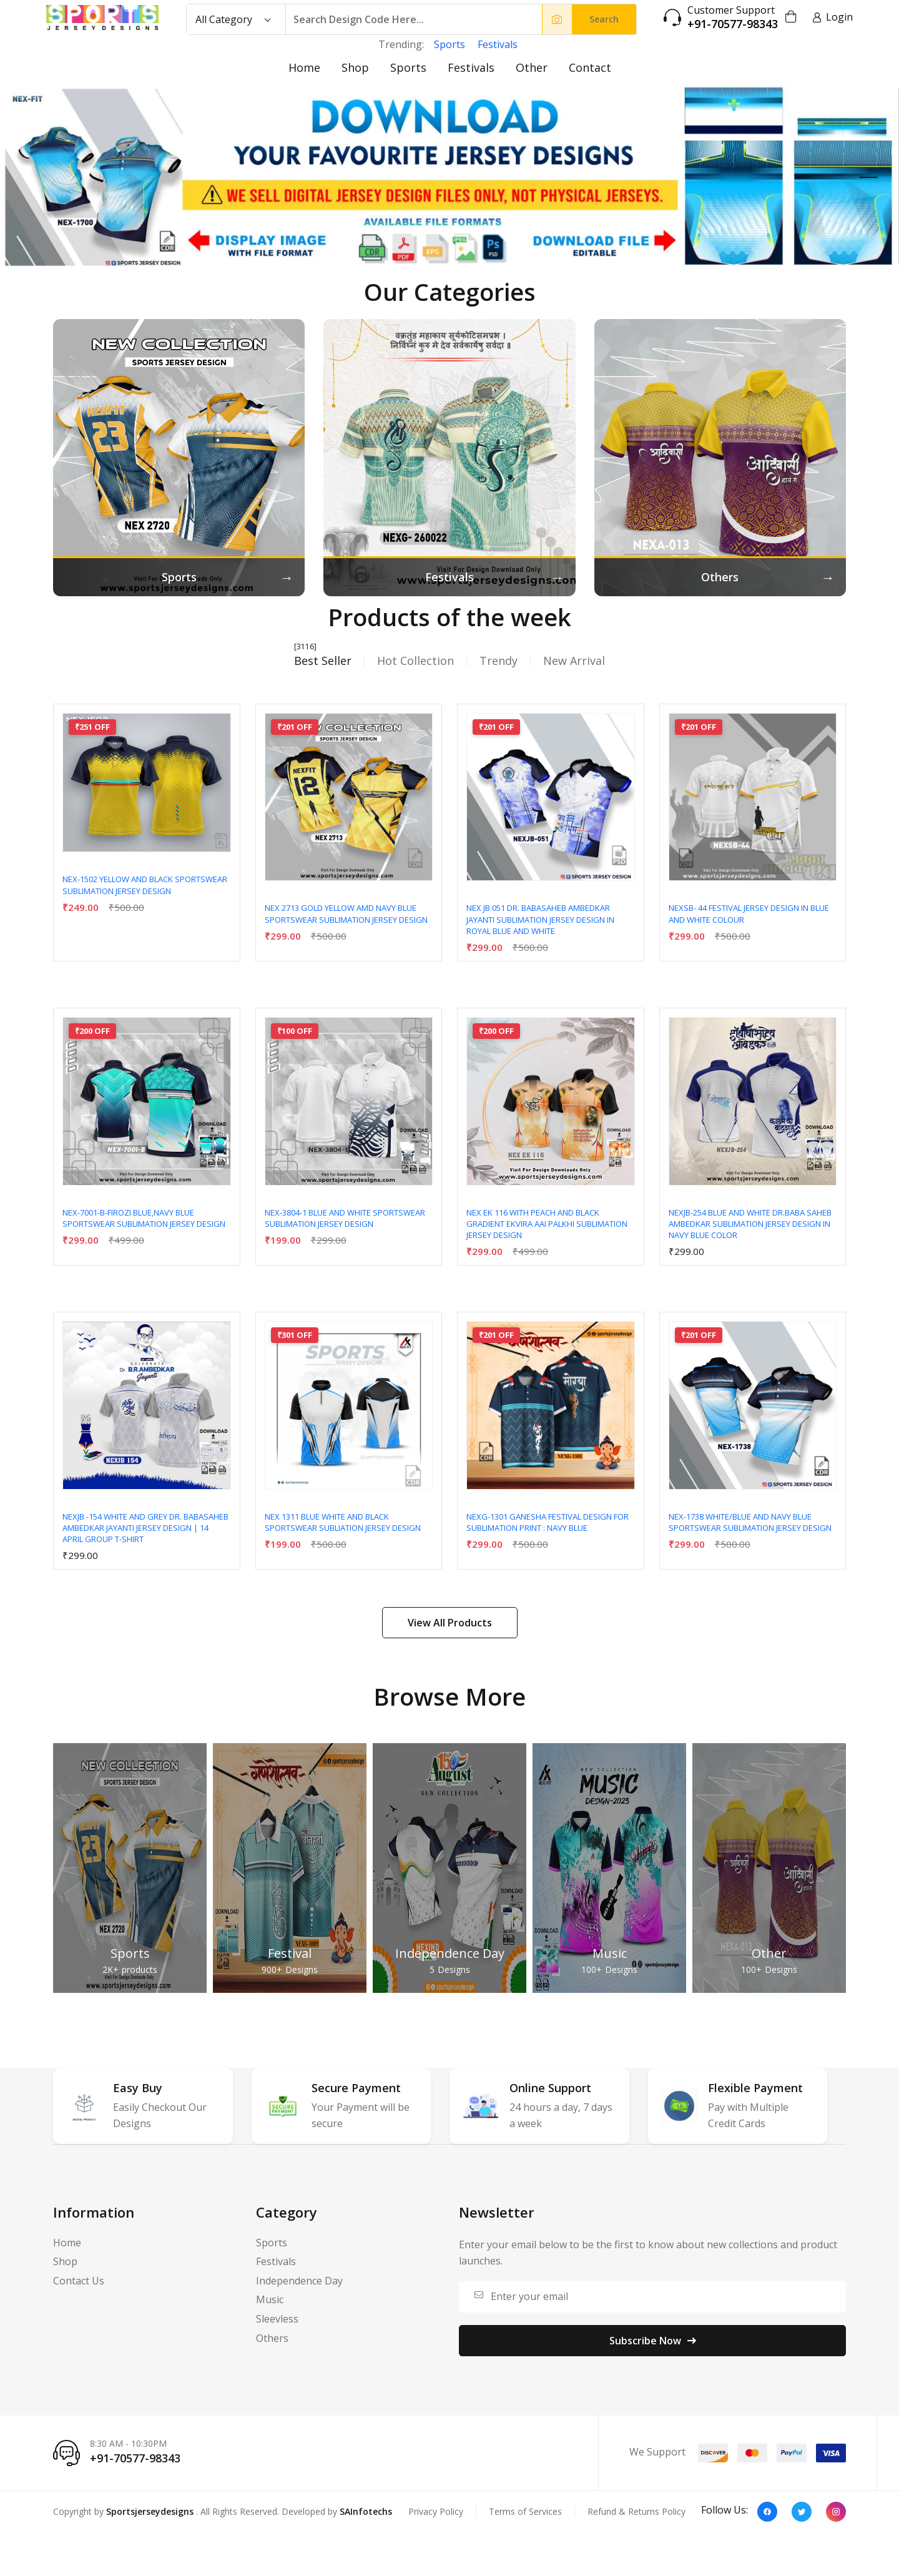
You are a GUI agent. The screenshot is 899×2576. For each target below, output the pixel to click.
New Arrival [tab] (574, 660)
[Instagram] (836, 2512)
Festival (290, 1953)
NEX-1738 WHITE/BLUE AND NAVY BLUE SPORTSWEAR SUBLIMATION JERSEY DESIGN (750, 1522)
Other (532, 67)
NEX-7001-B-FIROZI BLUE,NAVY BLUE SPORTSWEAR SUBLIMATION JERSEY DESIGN (143, 1218)
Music (609, 1953)
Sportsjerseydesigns (150, 2511)
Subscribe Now (652, 2340)
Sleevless (277, 2319)
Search (604, 19)
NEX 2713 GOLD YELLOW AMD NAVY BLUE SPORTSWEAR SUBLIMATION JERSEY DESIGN (346, 913)
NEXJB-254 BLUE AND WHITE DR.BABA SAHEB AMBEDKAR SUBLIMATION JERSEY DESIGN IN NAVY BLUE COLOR (750, 1224)
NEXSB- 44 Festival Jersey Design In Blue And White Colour (749, 913)
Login (832, 17)
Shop (355, 67)
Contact (590, 67)
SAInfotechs (366, 2511)
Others (272, 2338)
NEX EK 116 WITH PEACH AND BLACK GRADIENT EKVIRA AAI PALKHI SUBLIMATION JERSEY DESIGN (546, 1224)
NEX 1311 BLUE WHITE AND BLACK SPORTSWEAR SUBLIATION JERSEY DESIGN (343, 1522)
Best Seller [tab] (322, 660)
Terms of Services (525, 2511)
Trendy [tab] (498, 660)
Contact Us (78, 2280)
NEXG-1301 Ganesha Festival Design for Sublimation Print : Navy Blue (547, 1522)
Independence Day (449, 1953)
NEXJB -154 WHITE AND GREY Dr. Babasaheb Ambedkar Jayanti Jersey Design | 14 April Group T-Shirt (145, 1528)
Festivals (498, 44)
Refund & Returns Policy (636, 2511)
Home (304, 67)
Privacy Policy (435, 2511)
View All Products (450, 1623)
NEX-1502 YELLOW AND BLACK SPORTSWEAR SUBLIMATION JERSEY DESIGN (144, 884)
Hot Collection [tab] (415, 660)
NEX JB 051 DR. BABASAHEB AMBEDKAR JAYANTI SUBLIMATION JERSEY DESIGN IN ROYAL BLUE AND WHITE (540, 919)
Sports (449, 44)
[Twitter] (802, 2512)
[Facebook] (767, 2512)
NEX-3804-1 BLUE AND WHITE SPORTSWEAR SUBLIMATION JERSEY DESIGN (345, 1218)
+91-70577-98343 (732, 24)
